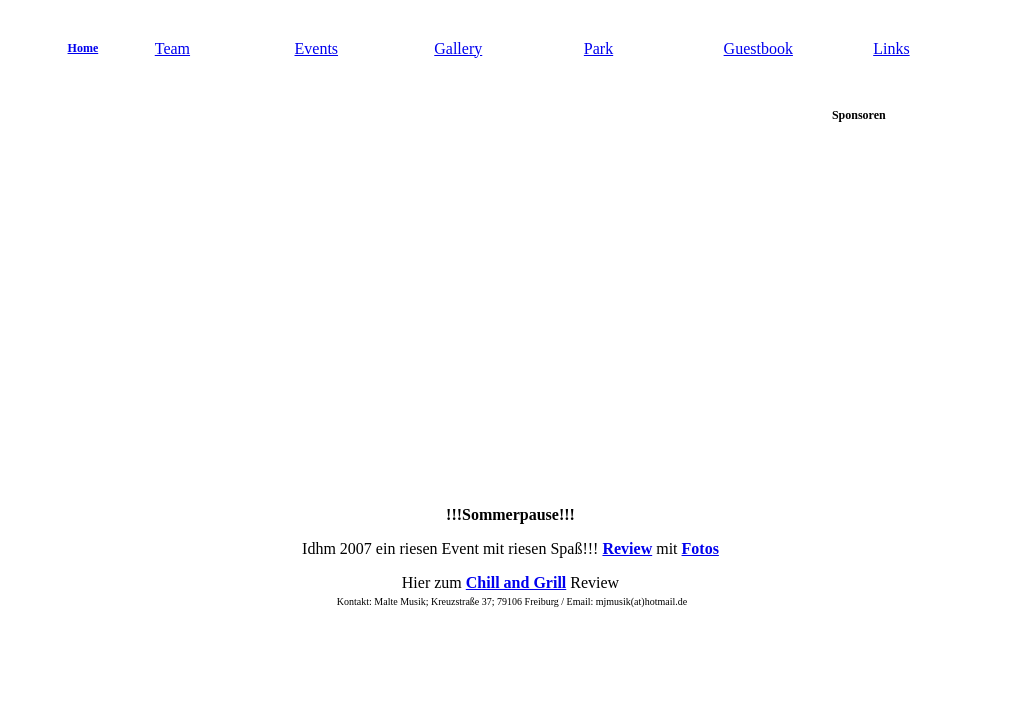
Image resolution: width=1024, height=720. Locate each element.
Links (891, 48)
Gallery (458, 48)
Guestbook (758, 48)
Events (317, 48)
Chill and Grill (516, 582)
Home (83, 48)
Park (598, 48)
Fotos (700, 548)
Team (172, 48)
